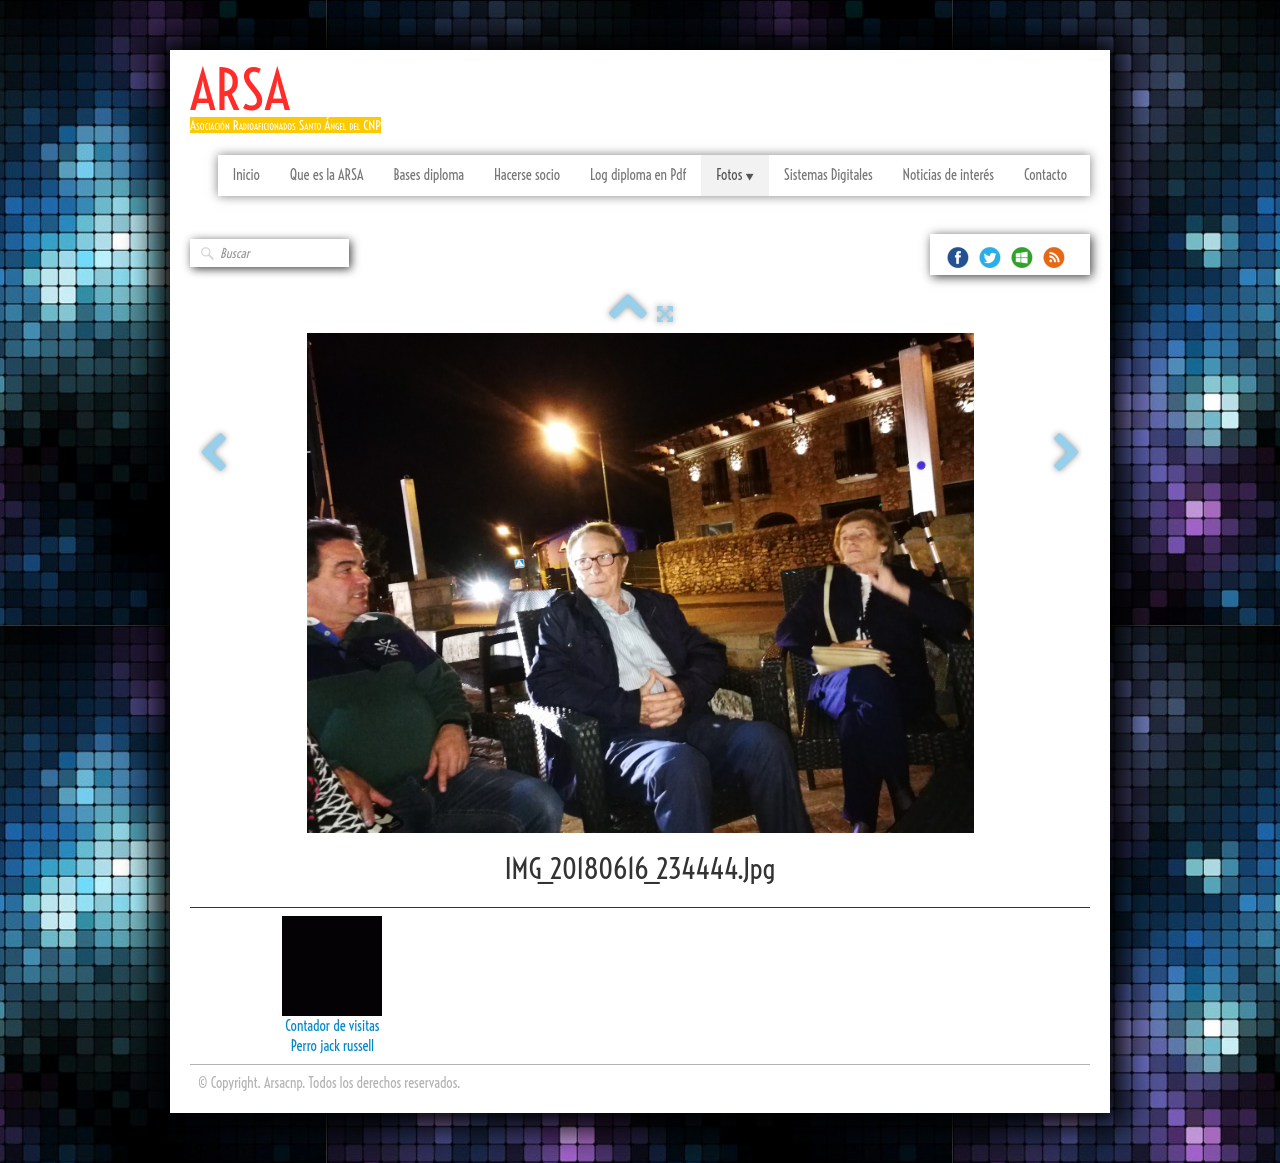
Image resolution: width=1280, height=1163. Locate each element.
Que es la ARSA (327, 175)
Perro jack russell (332, 1046)
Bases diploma (428, 175)
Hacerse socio (527, 175)
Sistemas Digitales (828, 175)
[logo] (293, 107)
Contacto (1045, 175)
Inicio (246, 175)
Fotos (734, 175)
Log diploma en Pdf (638, 175)
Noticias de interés (948, 175)
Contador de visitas (332, 1026)
